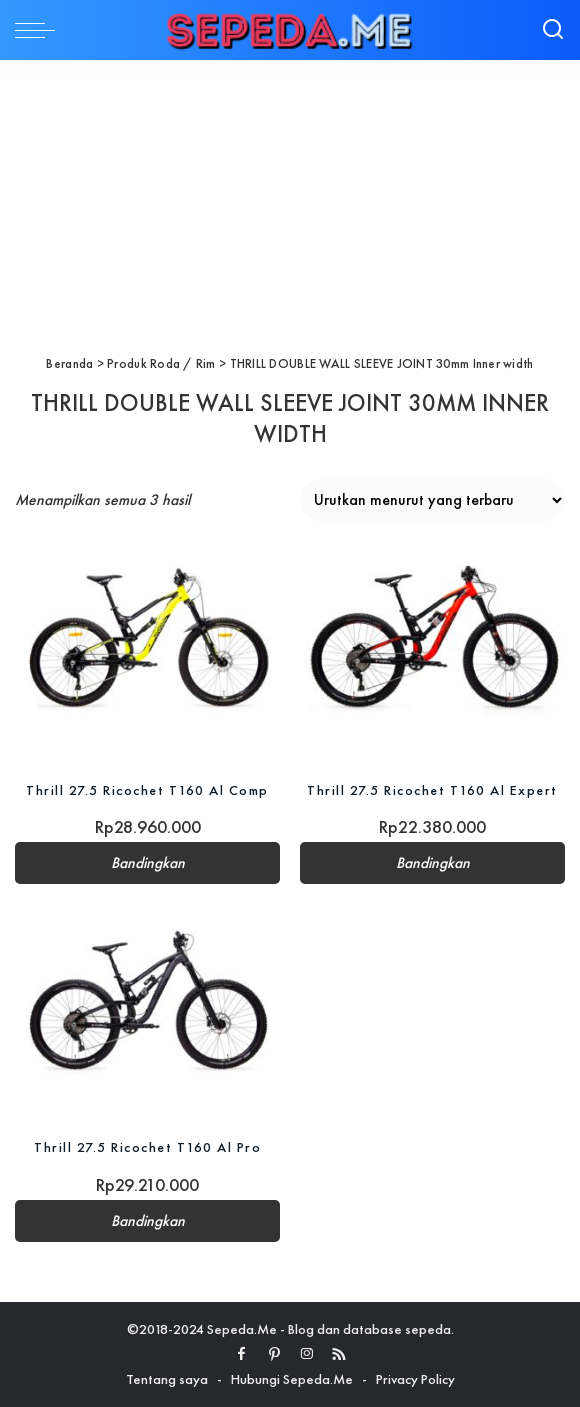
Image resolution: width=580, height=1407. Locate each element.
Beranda (69, 363)
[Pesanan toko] (432, 500)
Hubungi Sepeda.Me (292, 1379)
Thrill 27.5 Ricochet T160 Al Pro (147, 1147)
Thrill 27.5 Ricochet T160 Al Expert (432, 790)
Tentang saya (167, 1379)
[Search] (553, 30)
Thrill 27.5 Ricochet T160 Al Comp (147, 790)
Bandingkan (148, 863)
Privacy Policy (415, 1379)
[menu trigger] (40, 30)
